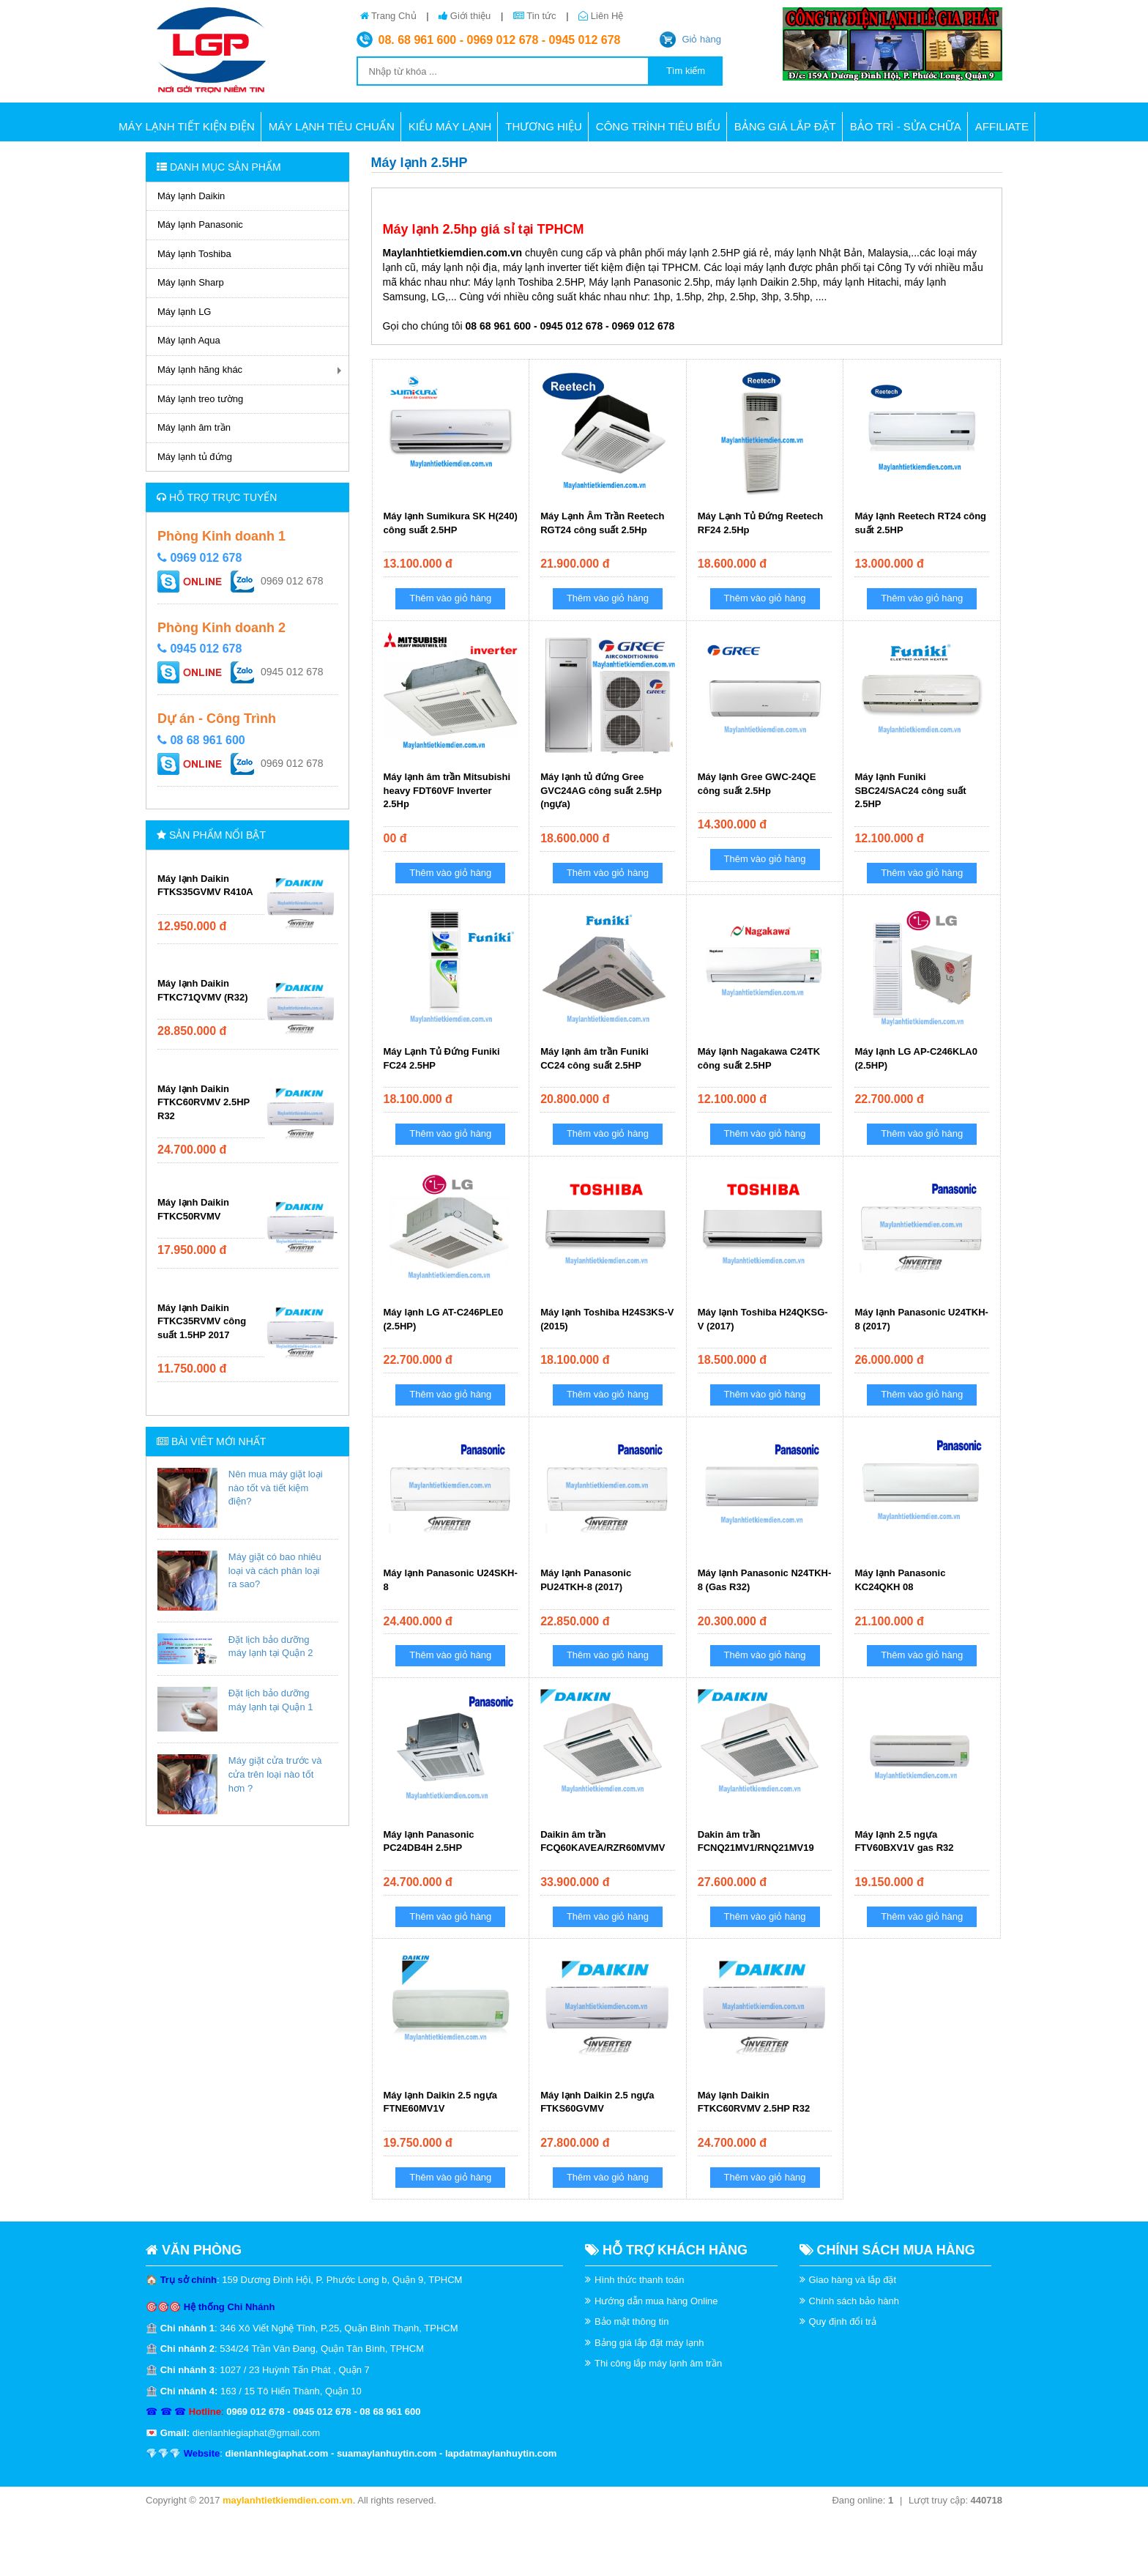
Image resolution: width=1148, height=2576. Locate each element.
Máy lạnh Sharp (190, 282)
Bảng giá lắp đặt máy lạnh (649, 2342)
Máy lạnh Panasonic (200, 224)
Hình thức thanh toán (639, 2279)
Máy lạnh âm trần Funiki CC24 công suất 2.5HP (594, 1058)
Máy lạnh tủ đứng (194, 456)
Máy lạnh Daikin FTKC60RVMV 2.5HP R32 (203, 1102)
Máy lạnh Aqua (188, 340)
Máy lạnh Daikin (191, 195)
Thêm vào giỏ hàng (450, 598)
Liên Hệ (600, 15)
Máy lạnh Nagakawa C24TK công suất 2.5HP (759, 1058)
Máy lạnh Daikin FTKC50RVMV (193, 1209)
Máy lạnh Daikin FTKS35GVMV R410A (205, 885)
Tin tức (536, 15)
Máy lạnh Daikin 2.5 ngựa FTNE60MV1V (440, 2102)
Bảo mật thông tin (631, 2321)
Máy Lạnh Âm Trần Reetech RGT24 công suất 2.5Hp (602, 523)
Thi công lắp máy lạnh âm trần (658, 2363)
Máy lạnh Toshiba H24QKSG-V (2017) (763, 1319)
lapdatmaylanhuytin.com (500, 2453)
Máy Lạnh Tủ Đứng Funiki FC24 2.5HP (442, 1058)
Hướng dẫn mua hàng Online (656, 2300)
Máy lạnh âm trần (194, 427)
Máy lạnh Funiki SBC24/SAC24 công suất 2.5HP (910, 790)
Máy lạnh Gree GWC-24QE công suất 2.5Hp (757, 783)
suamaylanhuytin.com (387, 2453)
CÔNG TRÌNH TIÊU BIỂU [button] (658, 126)
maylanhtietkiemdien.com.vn (288, 2500)
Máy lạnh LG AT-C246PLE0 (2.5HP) (444, 1319)
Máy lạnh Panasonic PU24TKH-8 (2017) (585, 1579)
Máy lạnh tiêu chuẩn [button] (332, 126)
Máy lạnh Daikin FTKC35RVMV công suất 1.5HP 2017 (201, 1321)
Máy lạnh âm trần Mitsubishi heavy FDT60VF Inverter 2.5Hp (447, 790)
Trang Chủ (390, 15)
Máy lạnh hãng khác (199, 369)
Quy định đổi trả (842, 2321)
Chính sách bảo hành (854, 2300)
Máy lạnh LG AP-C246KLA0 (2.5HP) (915, 1058)
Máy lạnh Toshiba (194, 253)
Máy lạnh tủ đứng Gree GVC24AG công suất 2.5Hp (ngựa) (601, 790)
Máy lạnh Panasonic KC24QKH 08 (899, 1579)
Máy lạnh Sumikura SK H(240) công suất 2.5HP (451, 523)
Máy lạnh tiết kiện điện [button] (187, 126)
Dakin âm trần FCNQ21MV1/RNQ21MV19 (756, 1841)
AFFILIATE (1002, 126)
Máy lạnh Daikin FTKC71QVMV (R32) (202, 990)
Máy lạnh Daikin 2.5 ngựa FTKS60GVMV (597, 2102)
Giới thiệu (466, 15)
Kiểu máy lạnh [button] (450, 126)
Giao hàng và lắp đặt (853, 2279)
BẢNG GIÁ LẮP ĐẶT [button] (785, 126)
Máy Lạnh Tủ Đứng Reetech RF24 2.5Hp (760, 523)
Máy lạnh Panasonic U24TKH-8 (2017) (921, 1319)
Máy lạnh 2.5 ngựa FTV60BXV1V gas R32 (903, 1841)
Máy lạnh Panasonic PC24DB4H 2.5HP (429, 1841)
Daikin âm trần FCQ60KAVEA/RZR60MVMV (602, 1841)
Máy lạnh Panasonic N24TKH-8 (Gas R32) (765, 1579)
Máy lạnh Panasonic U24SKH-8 (451, 1579)
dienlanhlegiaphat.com (276, 2453)
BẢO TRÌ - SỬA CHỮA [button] (905, 126)
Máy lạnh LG (184, 311)
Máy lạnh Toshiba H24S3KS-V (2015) (607, 1319)
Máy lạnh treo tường (200, 398)
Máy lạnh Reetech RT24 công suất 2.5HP (920, 523)
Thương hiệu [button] (543, 126)
